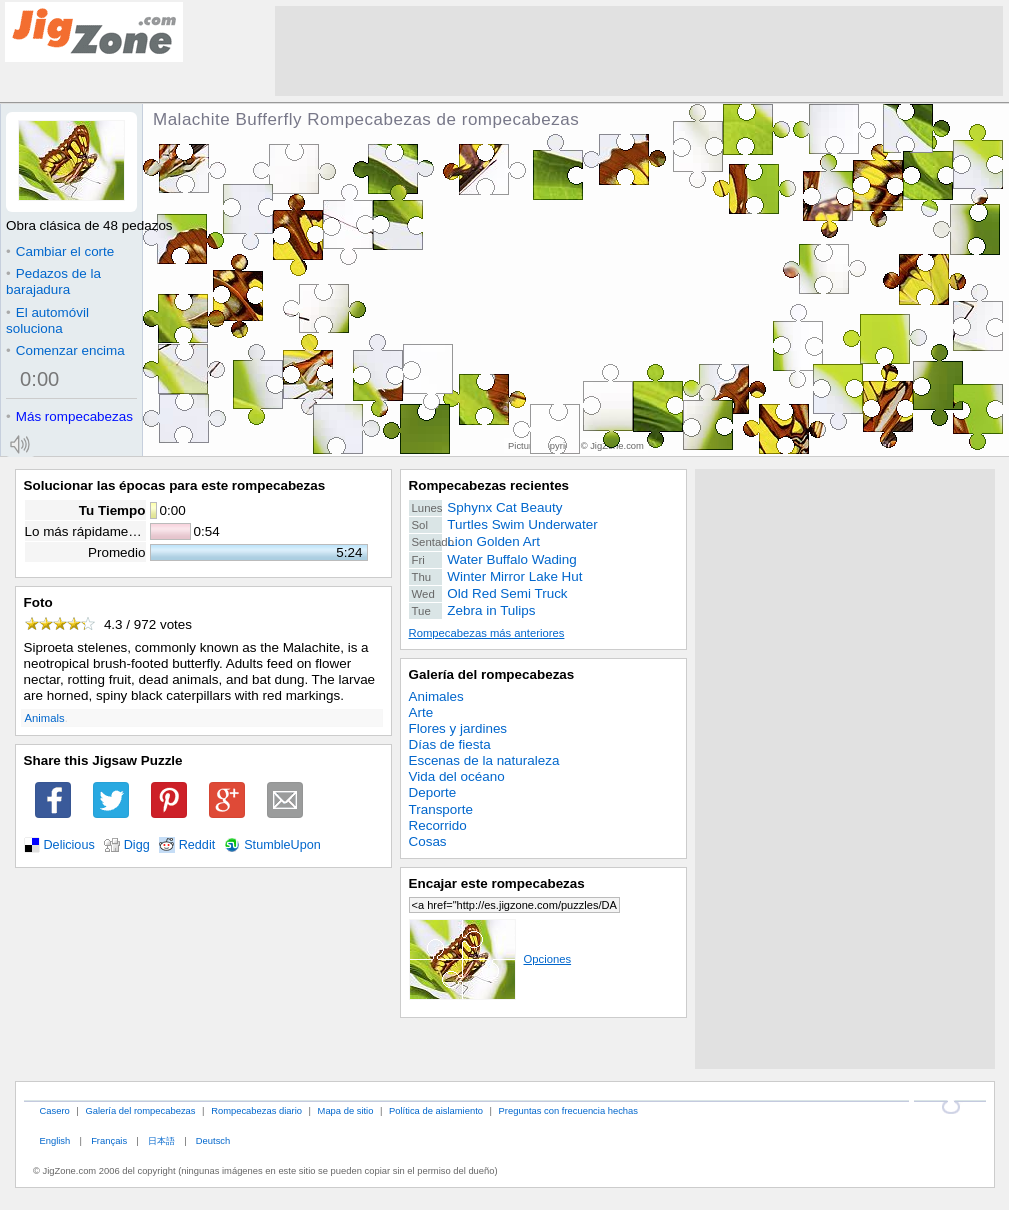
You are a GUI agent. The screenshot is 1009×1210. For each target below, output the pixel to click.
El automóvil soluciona (47, 320)
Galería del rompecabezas (492, 674)
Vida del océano (457, 776)
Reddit (197, 845)
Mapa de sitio (346, 1110)
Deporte (433, 792)
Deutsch (213, 1140)
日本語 (161, 1140)
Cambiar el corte (60, 251)
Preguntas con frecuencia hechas (568, 1110)
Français (109, 1140)
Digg (137, 845)
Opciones (490, 959)
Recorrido (438, 825)
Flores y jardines (458, 728)
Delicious (69, 845)
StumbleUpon (282, 845)
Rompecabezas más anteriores (487, 633)
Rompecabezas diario (256, 1110)
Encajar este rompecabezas (497, 883)
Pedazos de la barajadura (53, 281)
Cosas (428, 841)
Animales (436, 696)
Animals (45, 718)
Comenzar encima (65, 350)
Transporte (441, 809)
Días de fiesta (450, 744)
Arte (421, 712)
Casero (54, 1110)
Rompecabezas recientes (489, 485)
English (54, 1140)
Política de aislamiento (436, 1110)
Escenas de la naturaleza (484, 760)
